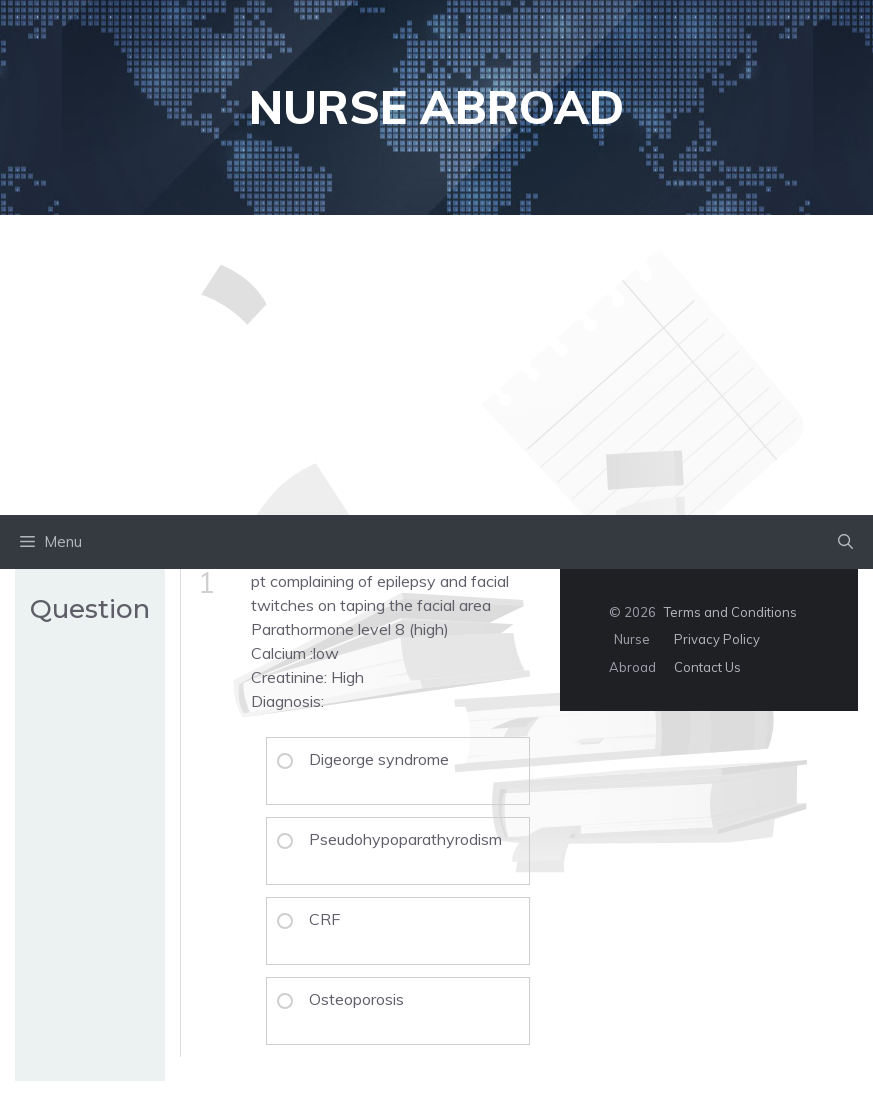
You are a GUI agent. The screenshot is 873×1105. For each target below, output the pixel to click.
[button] (845, 542)
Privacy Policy (717, 639)
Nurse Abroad (436, 107)
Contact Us (707, 667)
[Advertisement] (436, 365)
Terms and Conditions (730, 612)
